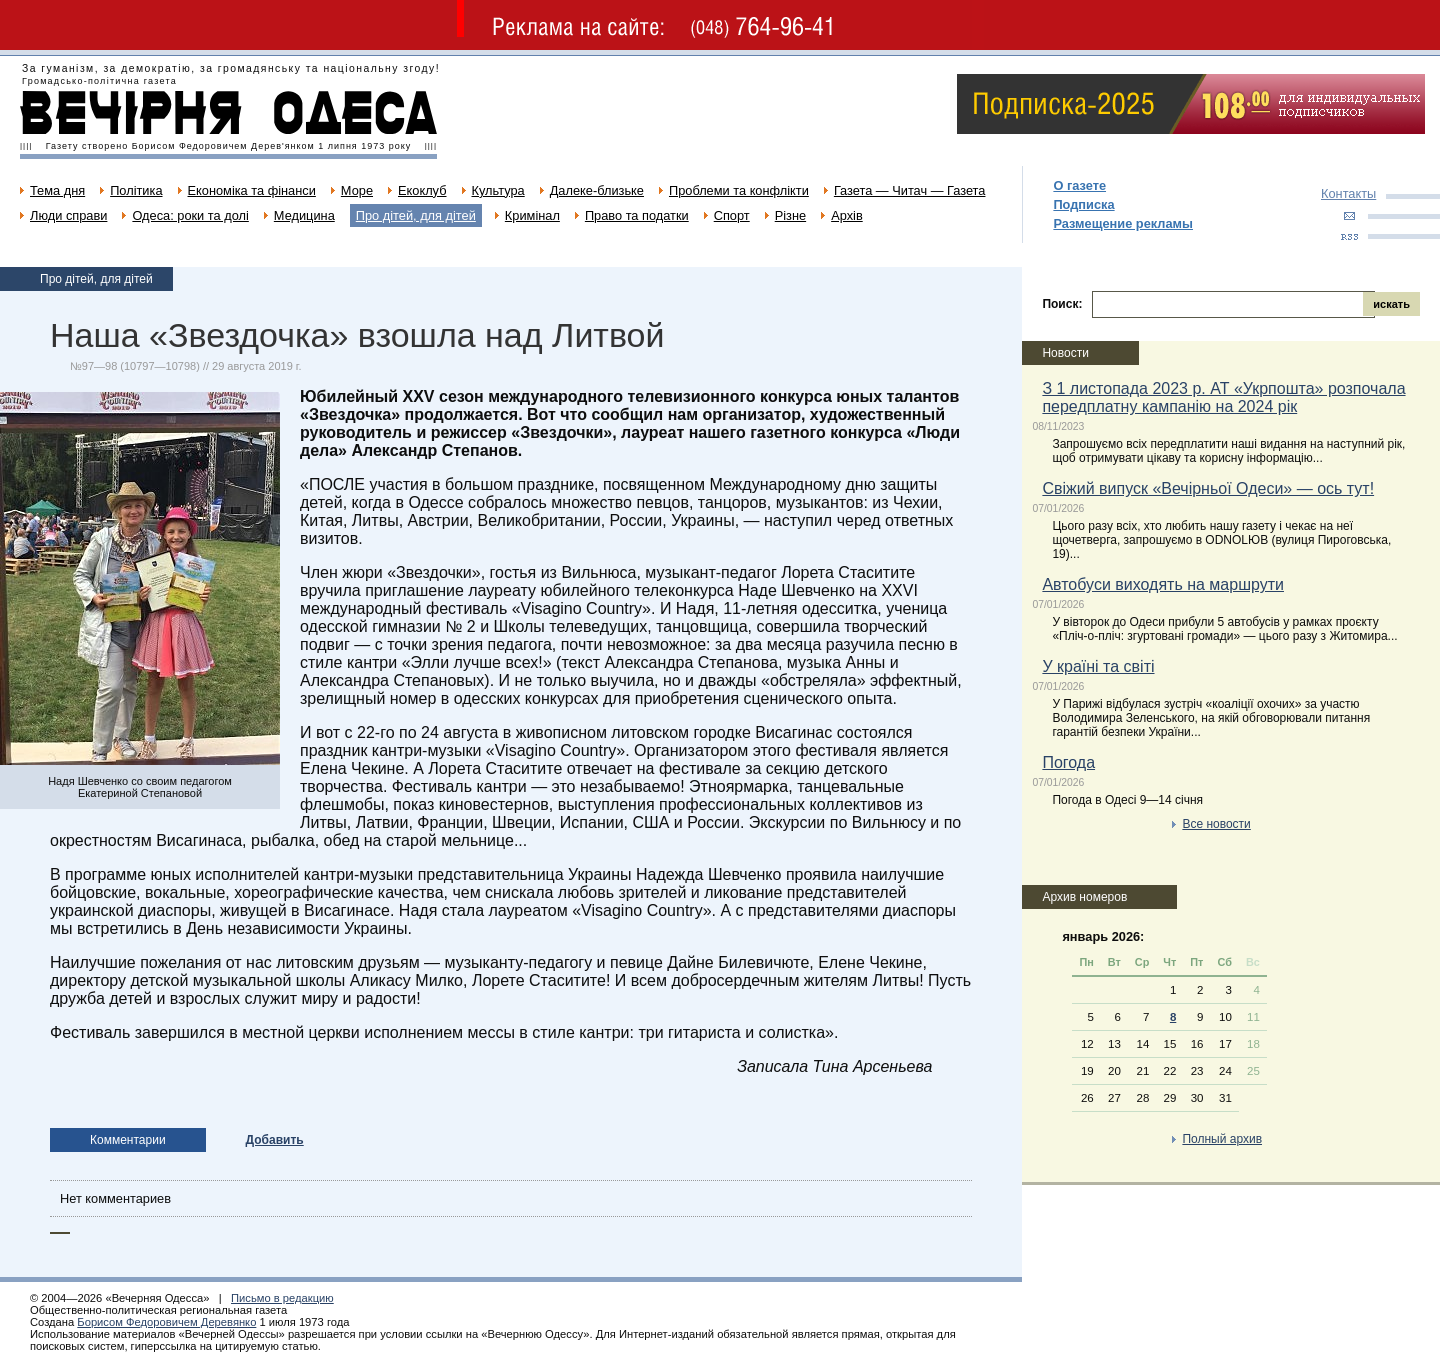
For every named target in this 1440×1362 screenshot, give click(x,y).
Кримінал (532, 215)
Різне (790, 215)
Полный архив (1222, 1139)
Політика (136, 190)
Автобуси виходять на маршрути (1163, 584)
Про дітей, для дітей (416, 215)
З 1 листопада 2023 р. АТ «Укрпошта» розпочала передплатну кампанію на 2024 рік (1223, 397)
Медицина (304, 215)
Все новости (1216, 824)
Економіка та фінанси (252, 190)
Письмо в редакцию (282, 1298)
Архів (847, 215)
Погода (1068, 762)
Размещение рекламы (1123, 223)
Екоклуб (422, 190)
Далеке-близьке (597, 190)
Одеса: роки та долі (190, 215)
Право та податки (637, 215)
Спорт (732, 215)
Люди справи (68, 215)
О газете (1079, 185)
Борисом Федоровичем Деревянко (166, 1322)
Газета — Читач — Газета (910, 190)
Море (357, 190)
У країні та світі (1098, 666)
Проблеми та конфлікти (739, 190)
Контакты (1348, 193)
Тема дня (57, 190)
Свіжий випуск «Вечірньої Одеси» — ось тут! (1208, 488)
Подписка (1083, 204)
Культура (498, 190)
